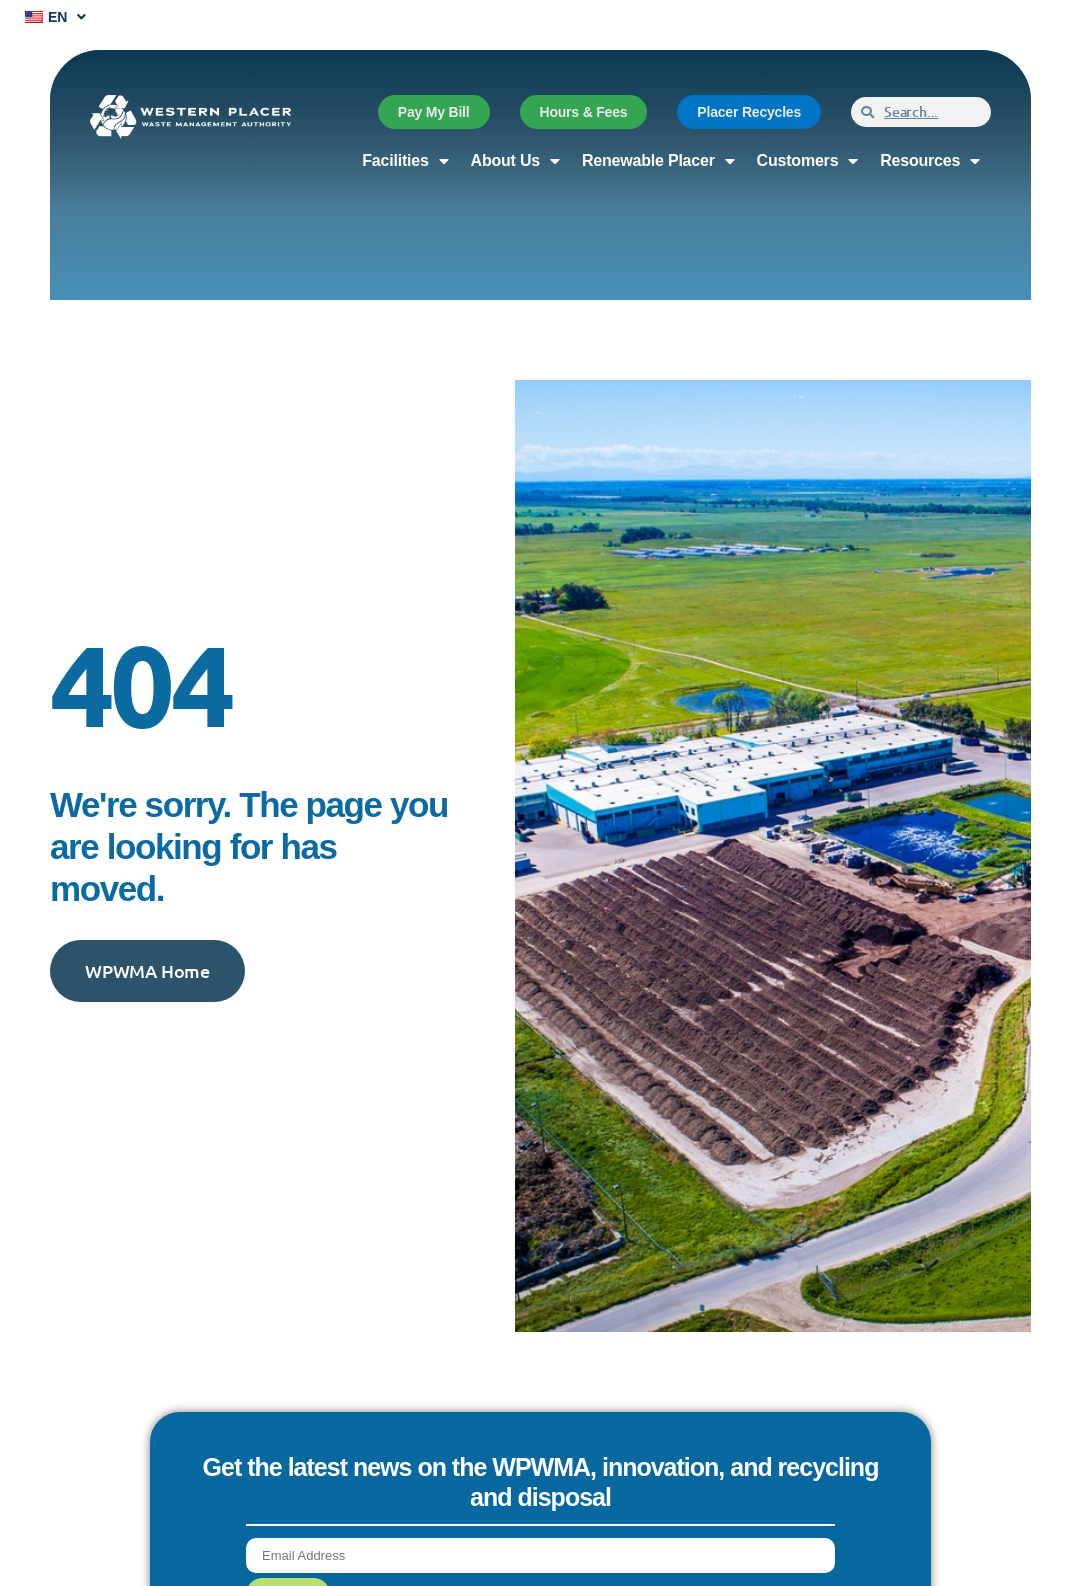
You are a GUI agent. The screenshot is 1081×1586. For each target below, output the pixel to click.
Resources (930, 161)
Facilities (405, 161)
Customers (808, 161)
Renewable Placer (658, 161)
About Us (515, 161)
